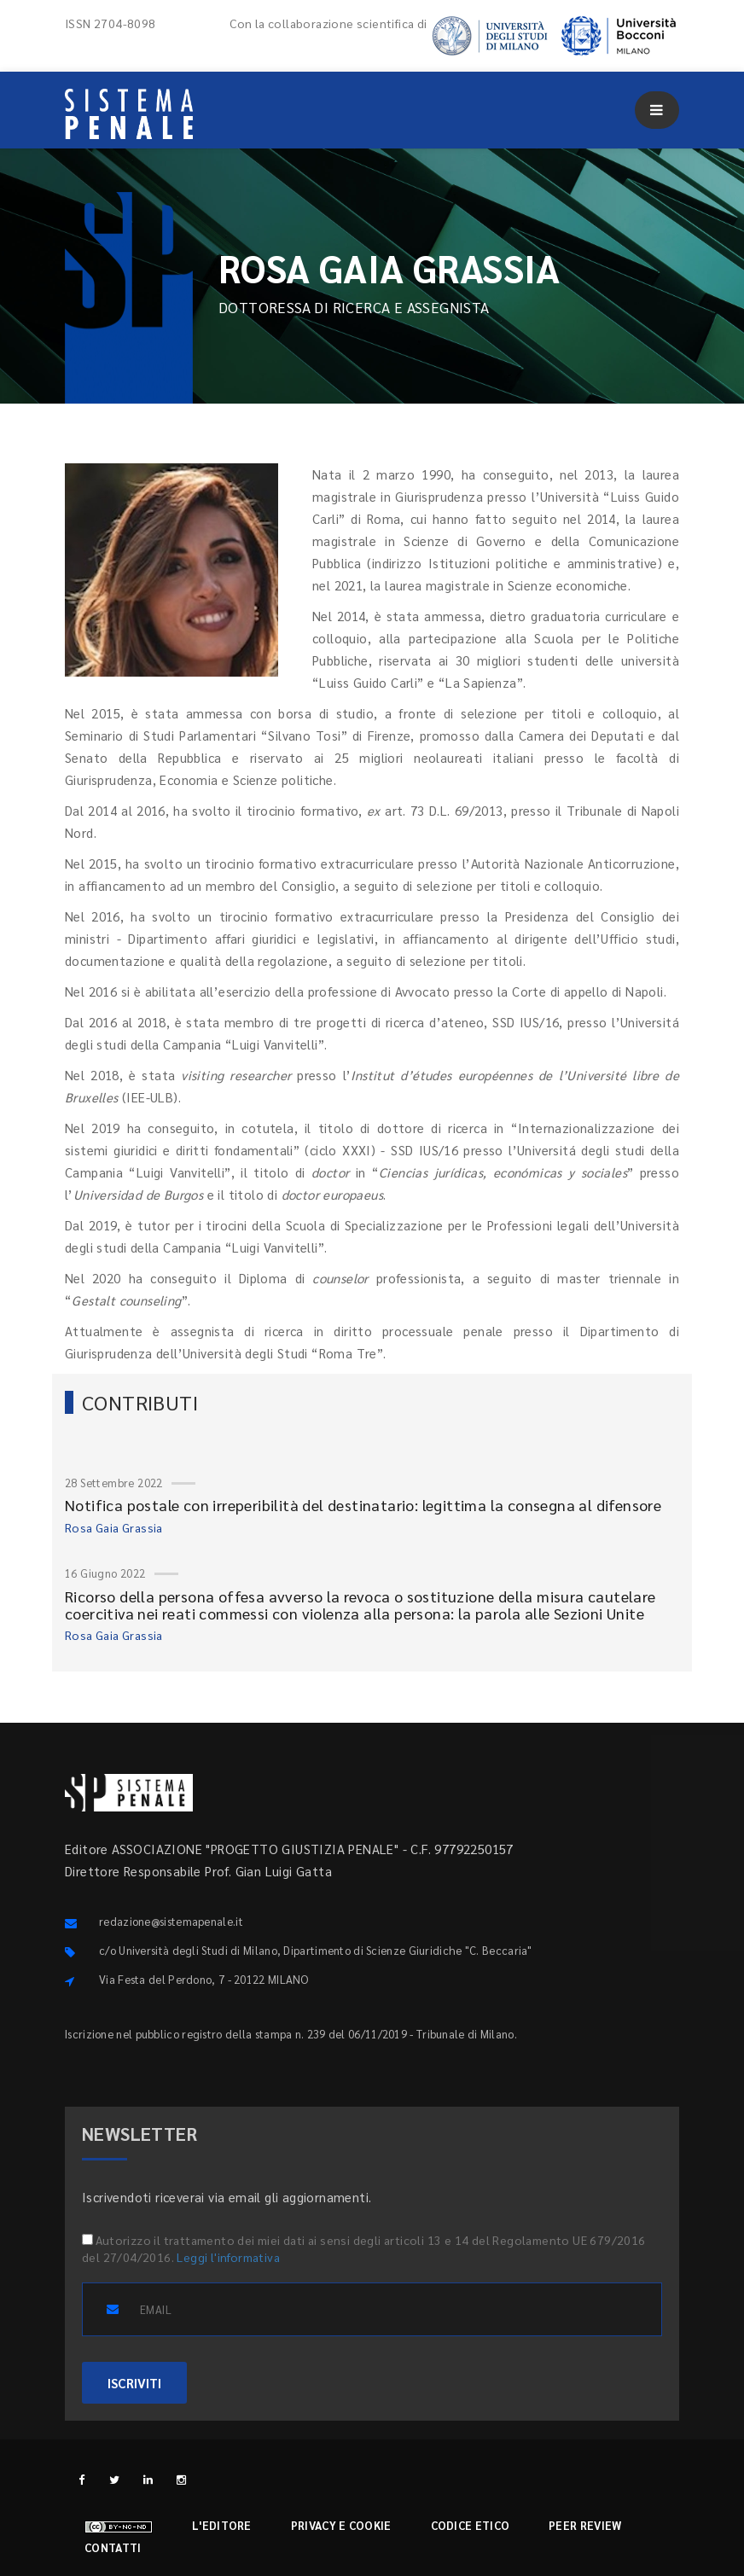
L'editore (222, 2525)
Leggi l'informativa (228, 2257)
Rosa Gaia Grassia (114, 1527)
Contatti (112, 2547)
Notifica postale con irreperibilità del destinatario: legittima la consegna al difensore (363, 1505)
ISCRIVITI (134, 2383)
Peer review (585, 2525)
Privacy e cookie (341, 2525)
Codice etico (470, 2525)
